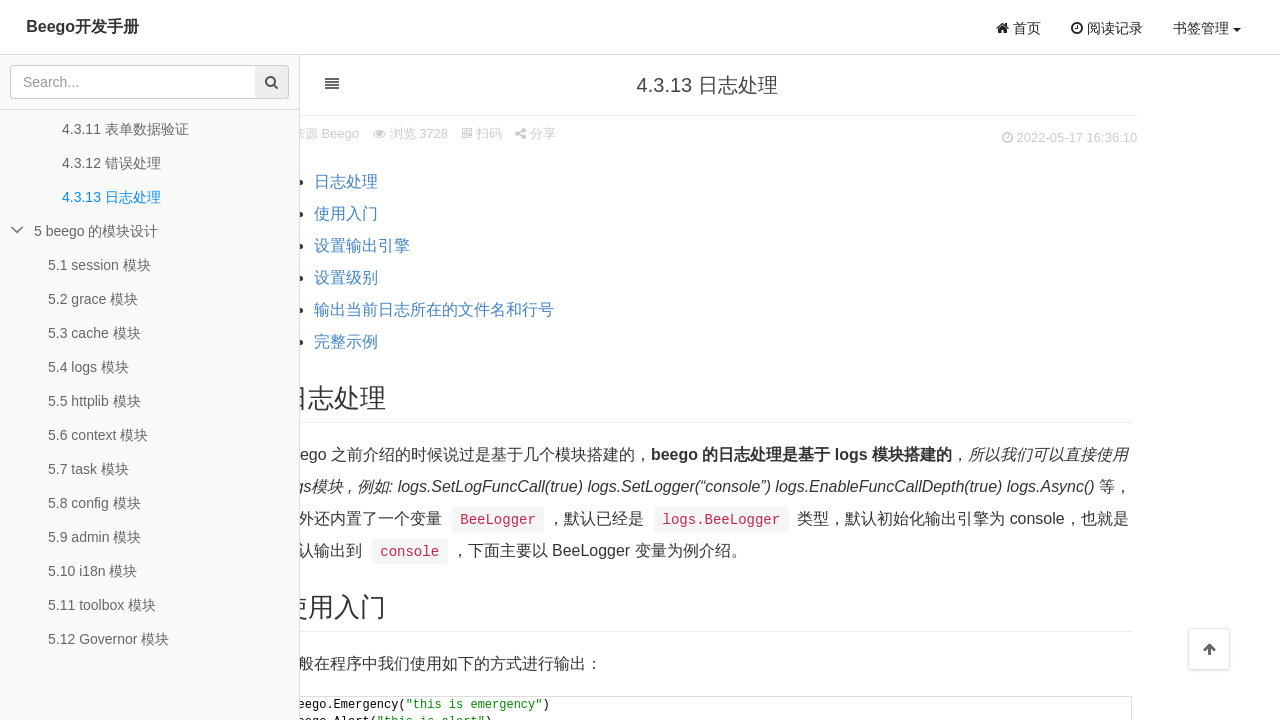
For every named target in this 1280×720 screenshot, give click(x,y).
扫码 (555, 133)
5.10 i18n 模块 (93, 571)
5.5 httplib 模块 (94, 401)
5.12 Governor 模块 (108, 639)
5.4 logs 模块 (88, 367)
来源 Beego (398, 133)
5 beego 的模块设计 (96, 231)
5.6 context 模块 (98, 435)
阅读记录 (1107, 28)
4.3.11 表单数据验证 (125, 129)
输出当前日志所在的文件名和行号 (507, 309)
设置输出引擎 (435, 245)
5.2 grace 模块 (93, 299)
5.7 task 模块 (88, 469)
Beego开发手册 (82, 26)
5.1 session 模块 (99, 265)
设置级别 (419, 277)
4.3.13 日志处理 (111, 197)
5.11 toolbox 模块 (102, 605)
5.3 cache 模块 (94, 333)
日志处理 (419, 181)
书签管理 (1207, 28)
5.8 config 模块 (94, 503)
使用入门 (419, 213)
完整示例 (419, 341)
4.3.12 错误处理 (111, 163)
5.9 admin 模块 (94, 537)
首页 (1018, 28)
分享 (608, 133)
